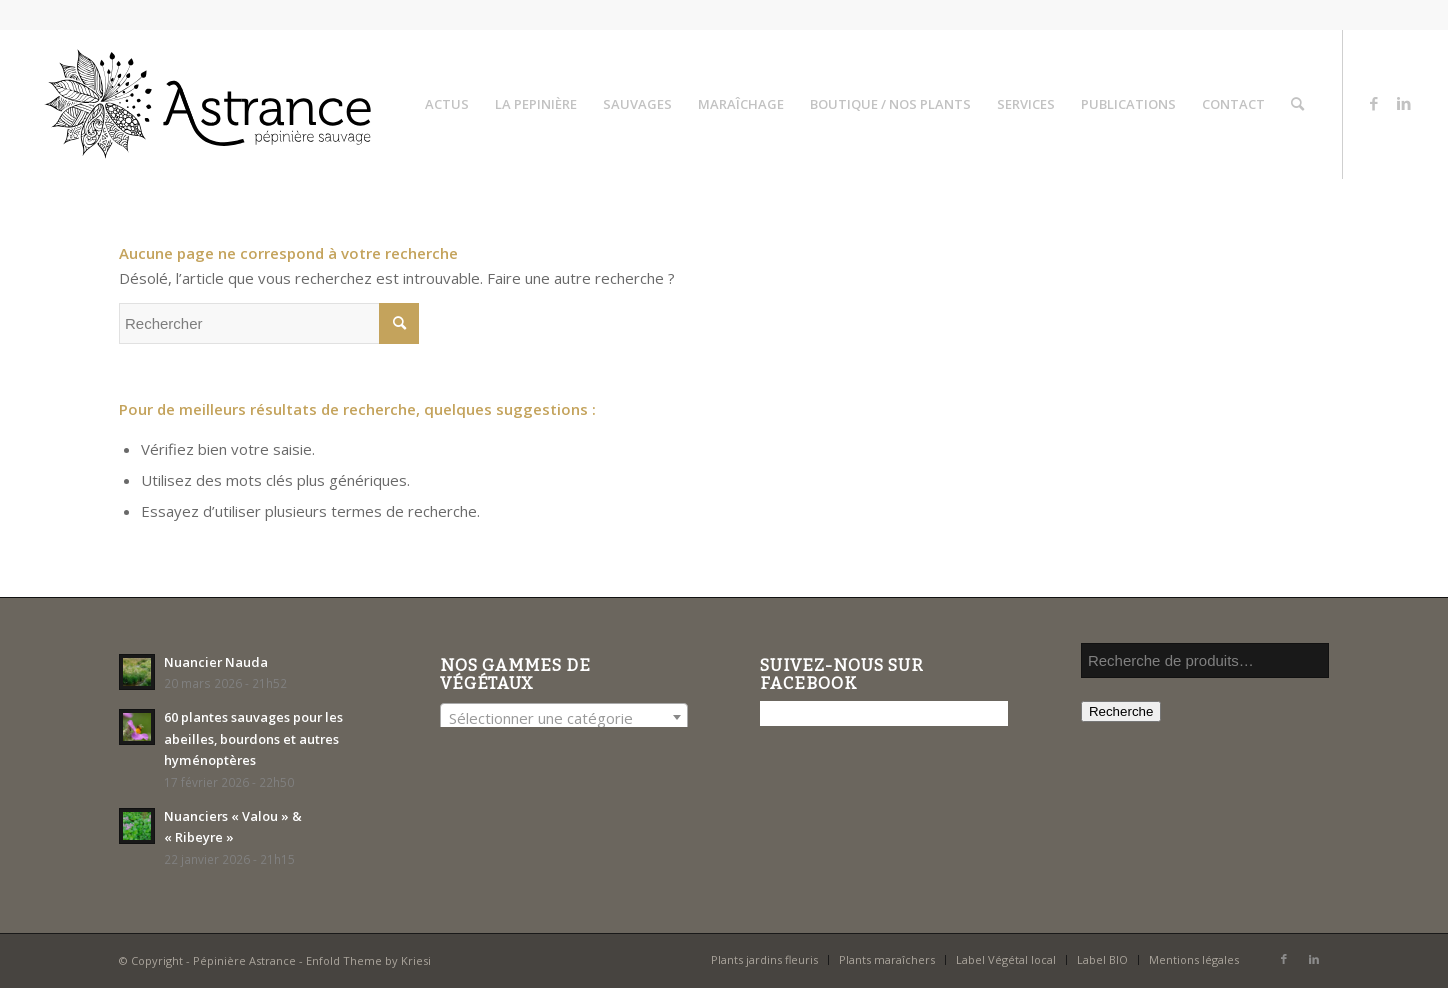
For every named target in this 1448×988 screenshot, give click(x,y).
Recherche (1121, 711)
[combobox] (564, 717)
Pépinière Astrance (244, 960)
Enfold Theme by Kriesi (368, 960)
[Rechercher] (1297, 104)
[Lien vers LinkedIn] (1404, 103)
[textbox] (564, 718)
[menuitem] (447, 104)
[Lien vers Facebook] (1374, 103)
